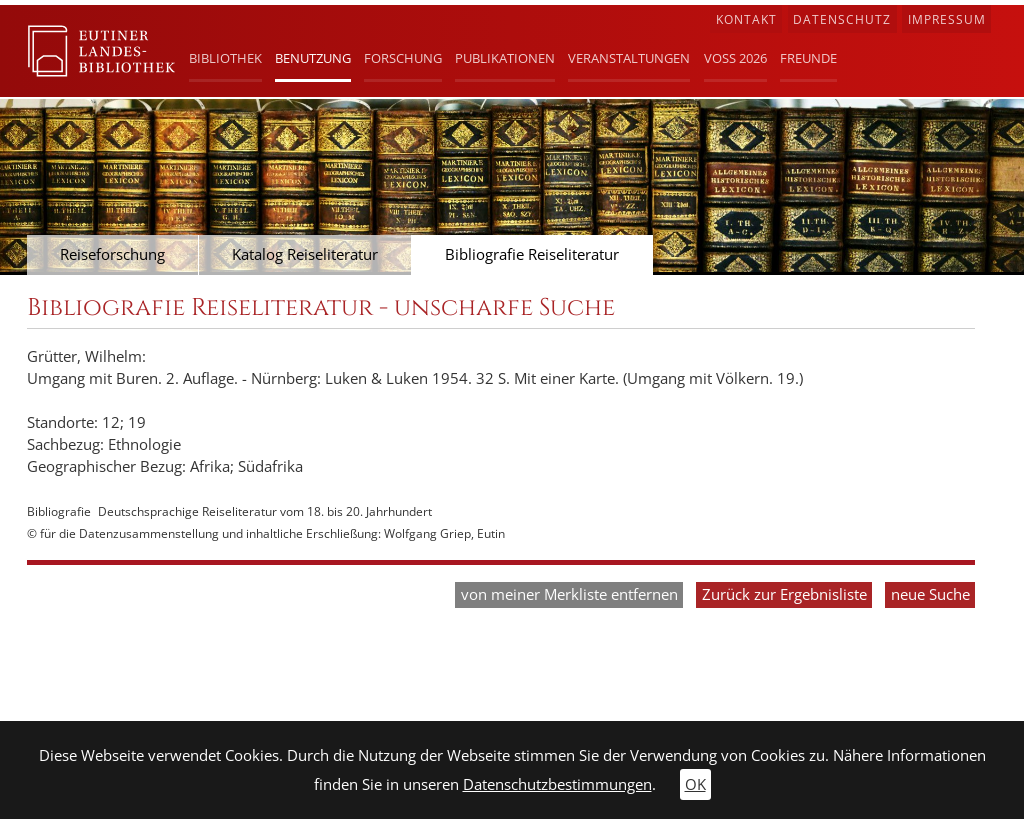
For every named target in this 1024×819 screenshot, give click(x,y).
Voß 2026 (735, 58)
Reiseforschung (112, 254)
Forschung (403, 58)
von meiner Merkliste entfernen (569, 594)
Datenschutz (842, 19)
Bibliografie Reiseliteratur (532, 254)
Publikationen (505, 58)
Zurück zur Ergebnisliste (784, 594)
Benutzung (313, 58)
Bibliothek (225, 58)
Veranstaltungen (629, 58)
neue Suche (930, 594)
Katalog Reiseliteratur (305, 254)
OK (695, 784)
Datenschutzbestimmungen (557, 784)
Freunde (808, 58)
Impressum (947, 19)
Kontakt (746, 19)
